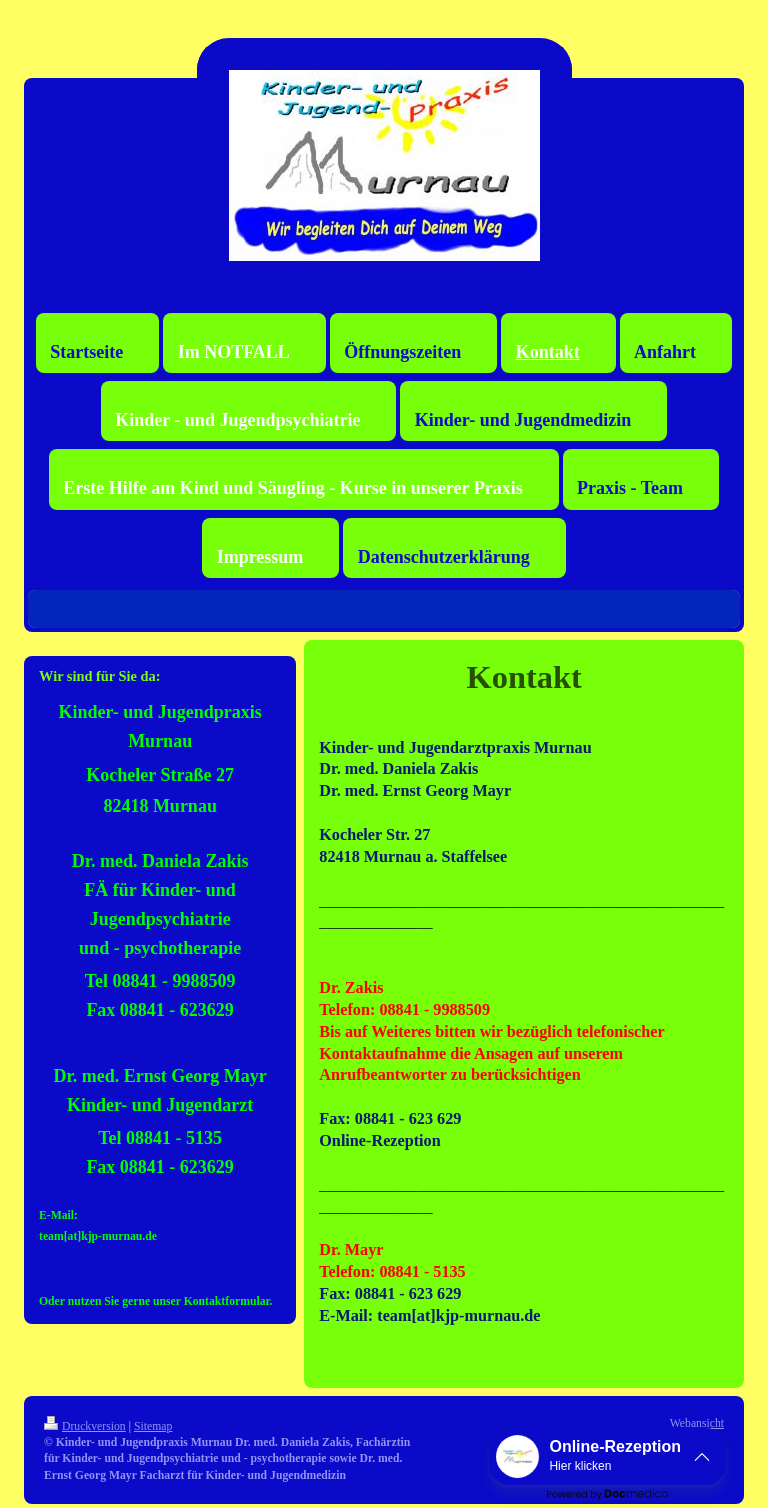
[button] (607, 1456)
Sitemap (153, 1426)
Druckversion (85, 1426)
